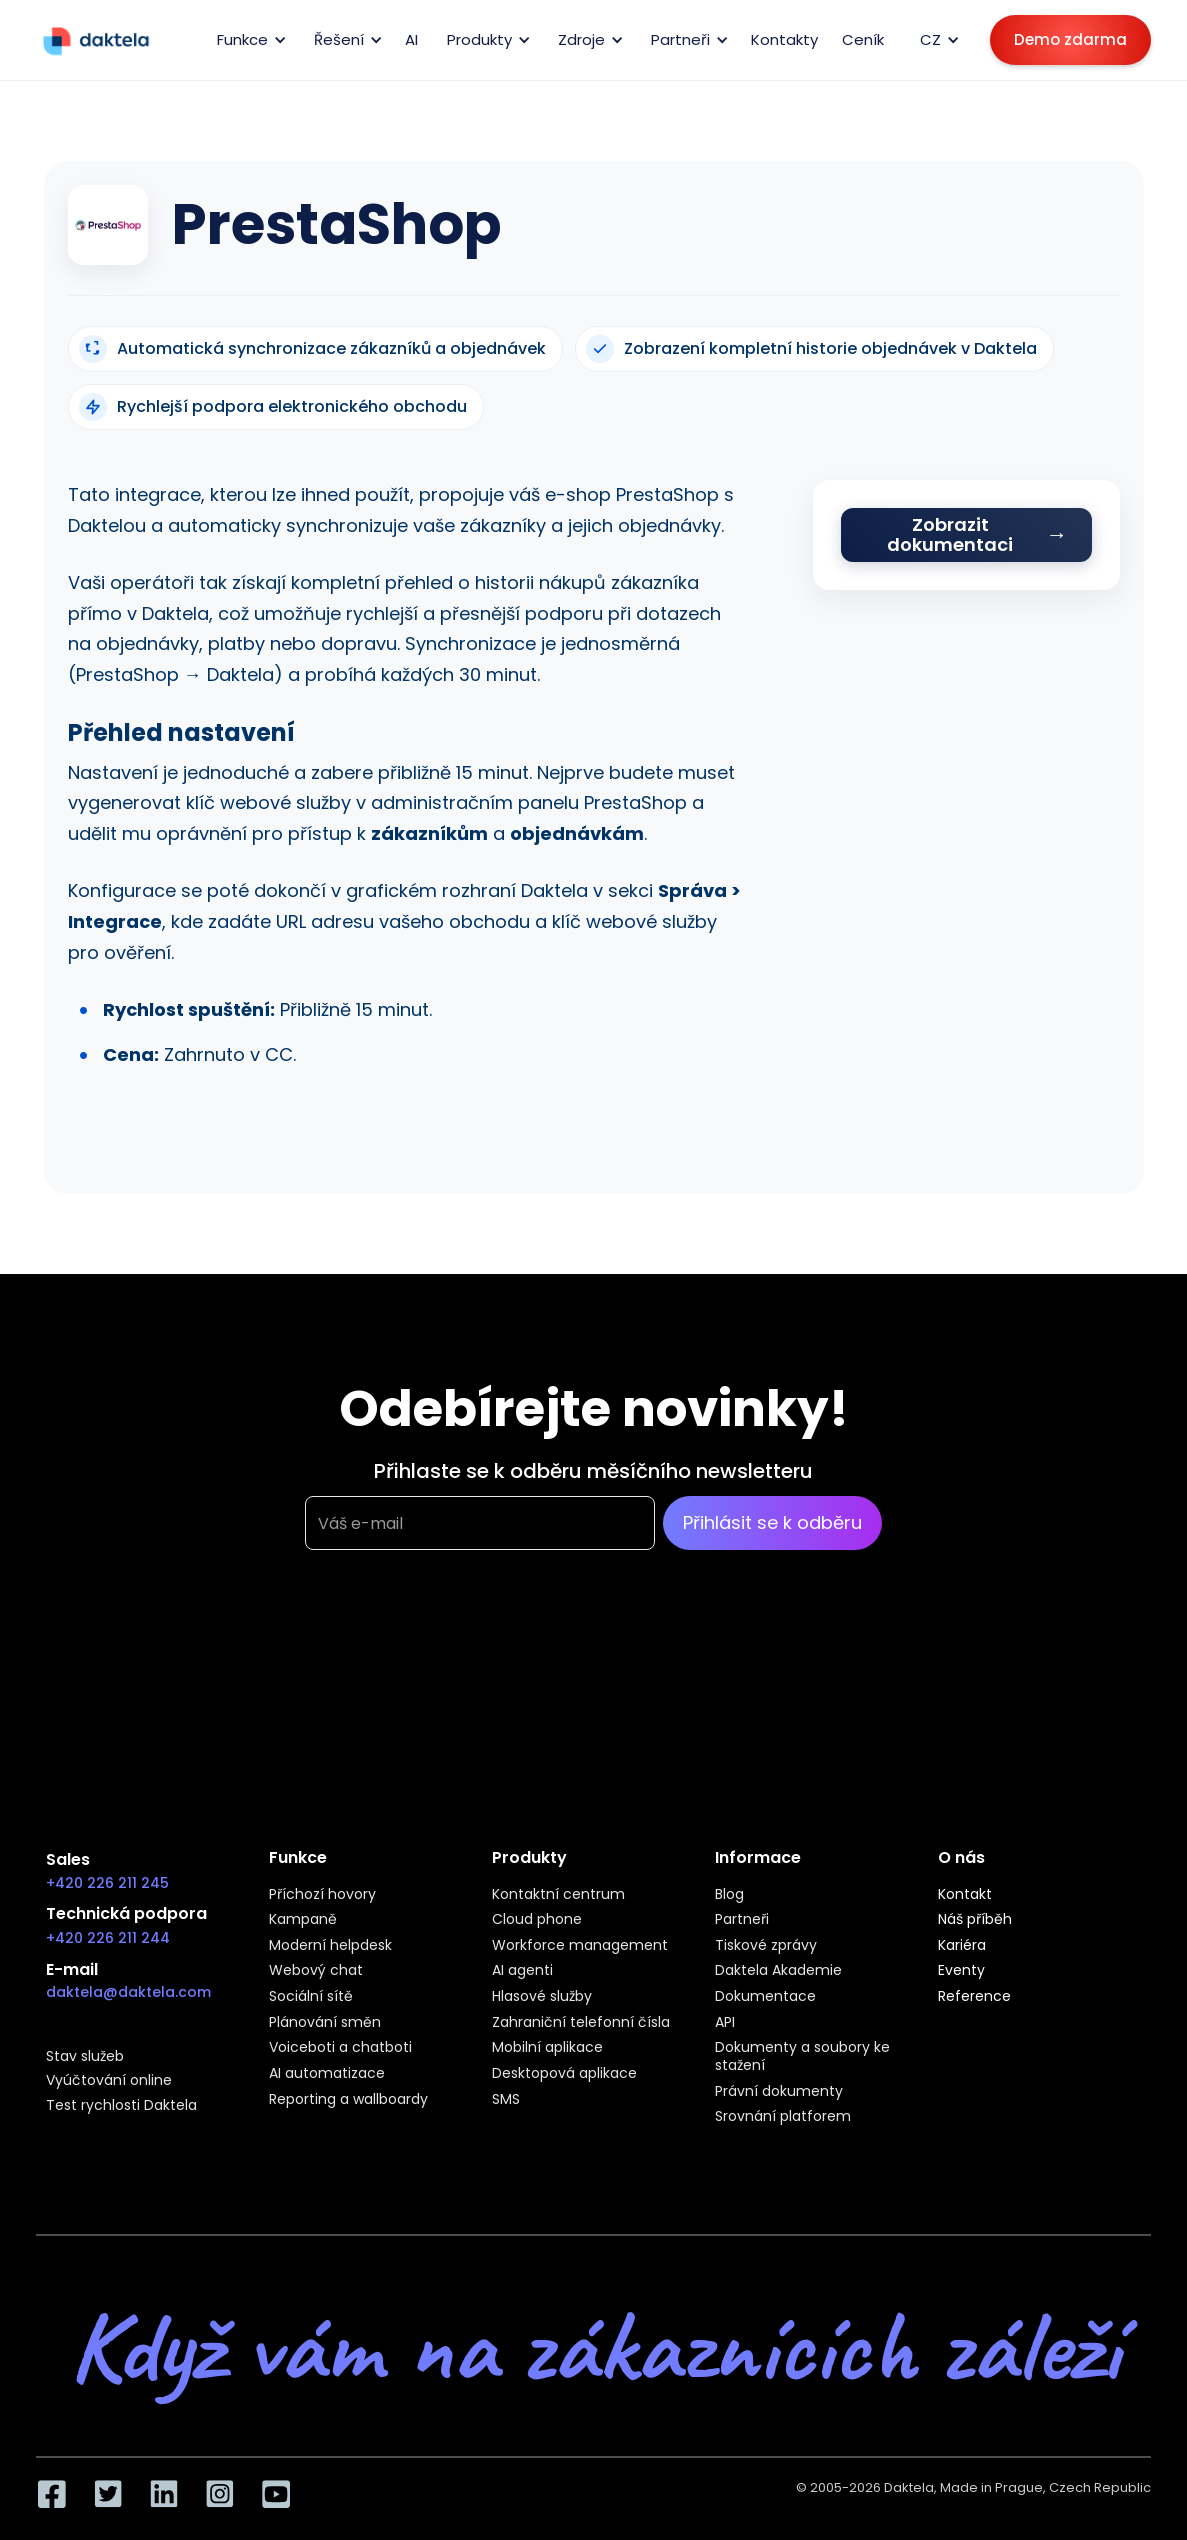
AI (411, 39)
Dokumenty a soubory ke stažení (802, 2056)
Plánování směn (325, 2023)
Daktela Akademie (778, 1971)
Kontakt (965, 1895)
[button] (248, 40)
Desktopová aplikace (564, 2074)
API (725, 2023)
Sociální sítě (311, 1997)
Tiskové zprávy (766, 1946)
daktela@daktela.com (128, 1992)
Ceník (863, 39)
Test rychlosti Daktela (121, 2106)
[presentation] (457, 1649)
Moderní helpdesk (330, 1946)
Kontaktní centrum (558, 1895)
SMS (506, 2100)
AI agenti (522, 1971)
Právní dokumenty (779, 2092)
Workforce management (580, 1946)
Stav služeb (85, 2057)
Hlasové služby (542, 1997)
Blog (729, 1895)
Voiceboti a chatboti (340, 2048)
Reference (974, 1997)
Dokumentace (765, 1997)
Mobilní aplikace (547, 2048)
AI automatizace (327, 2074)
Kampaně (303, 1920)
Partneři (742, 1920)
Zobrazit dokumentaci (950, 534)
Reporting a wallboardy (348, 2100)
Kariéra (962, 1946)
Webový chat (316, 1971)
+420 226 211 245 (107, 1883)
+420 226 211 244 (108, 1938)
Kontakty (784, 39)
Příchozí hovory (322, 1895)
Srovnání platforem (783, 2117)
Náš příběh (975, 1920)
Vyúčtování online (109, 2081)
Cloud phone (537, 1920)
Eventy (961, 1971)
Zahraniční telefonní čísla (581, 2023)
